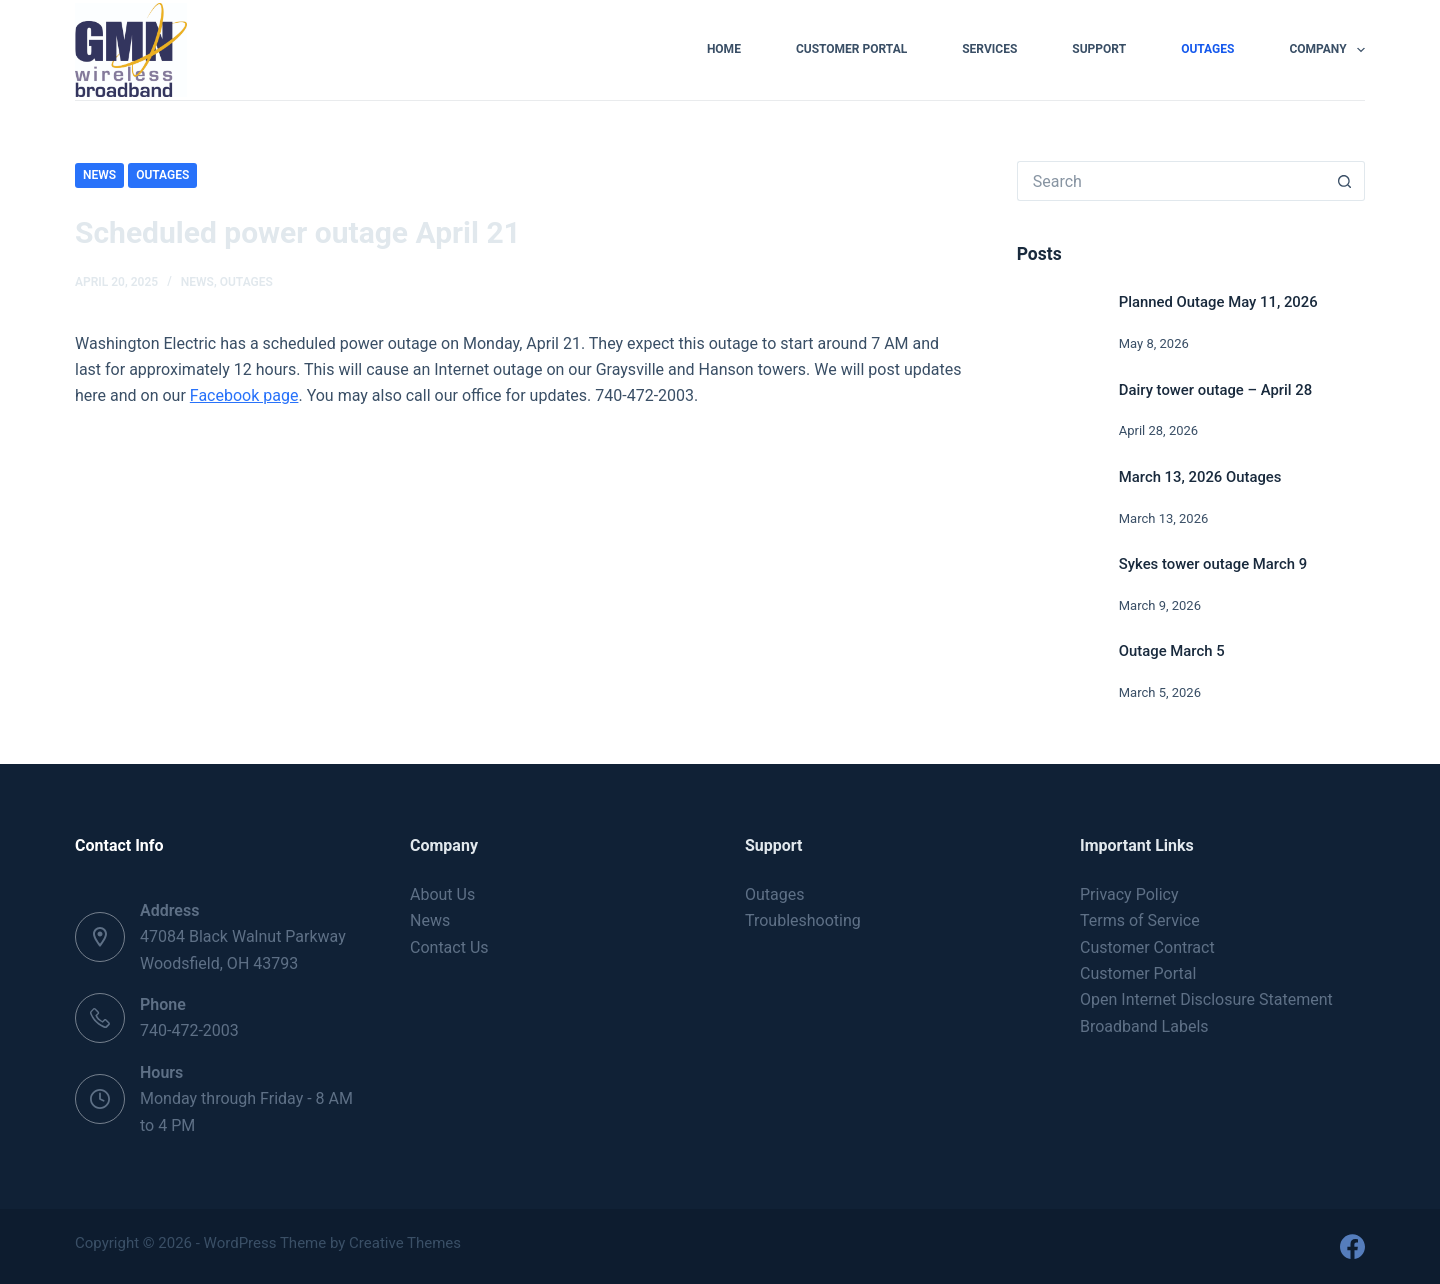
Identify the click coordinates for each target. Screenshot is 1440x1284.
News (99, 175)
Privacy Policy (1129, 894)
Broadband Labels (1144, 1026)
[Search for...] (1171, 181)
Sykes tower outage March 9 (1213, 564)
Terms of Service (1140, 920)
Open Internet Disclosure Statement (1206, 999)
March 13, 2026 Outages (1200, 477)
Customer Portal (851, 49)
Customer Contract (1147, 947)
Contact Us (449, 947)
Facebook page (244, 395)
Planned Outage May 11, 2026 (1218, 302)
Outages (1207, 49)
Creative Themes (405, 1243)
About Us (442, 894)
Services (989, 49)
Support (1099, 49)
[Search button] (1345, 181)
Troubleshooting (803, 920)
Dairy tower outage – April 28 (1215, 390)
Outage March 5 (1172, 651)
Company (1327, 50)
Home (724, 49)
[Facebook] (1352, 1246)
